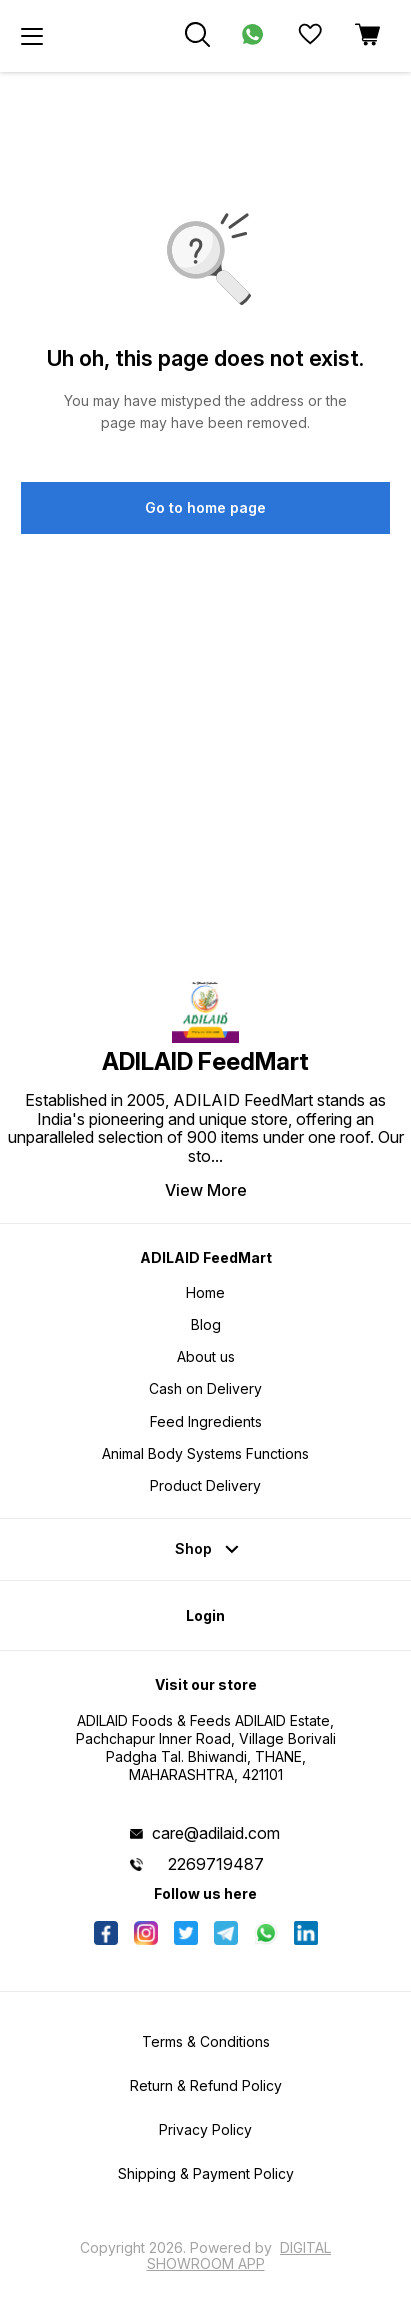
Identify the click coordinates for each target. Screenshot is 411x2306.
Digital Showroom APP (239, 2255)
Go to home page (205, 507)
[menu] (32, 36)
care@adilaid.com (216, 1833)
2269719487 (216, 1864)
